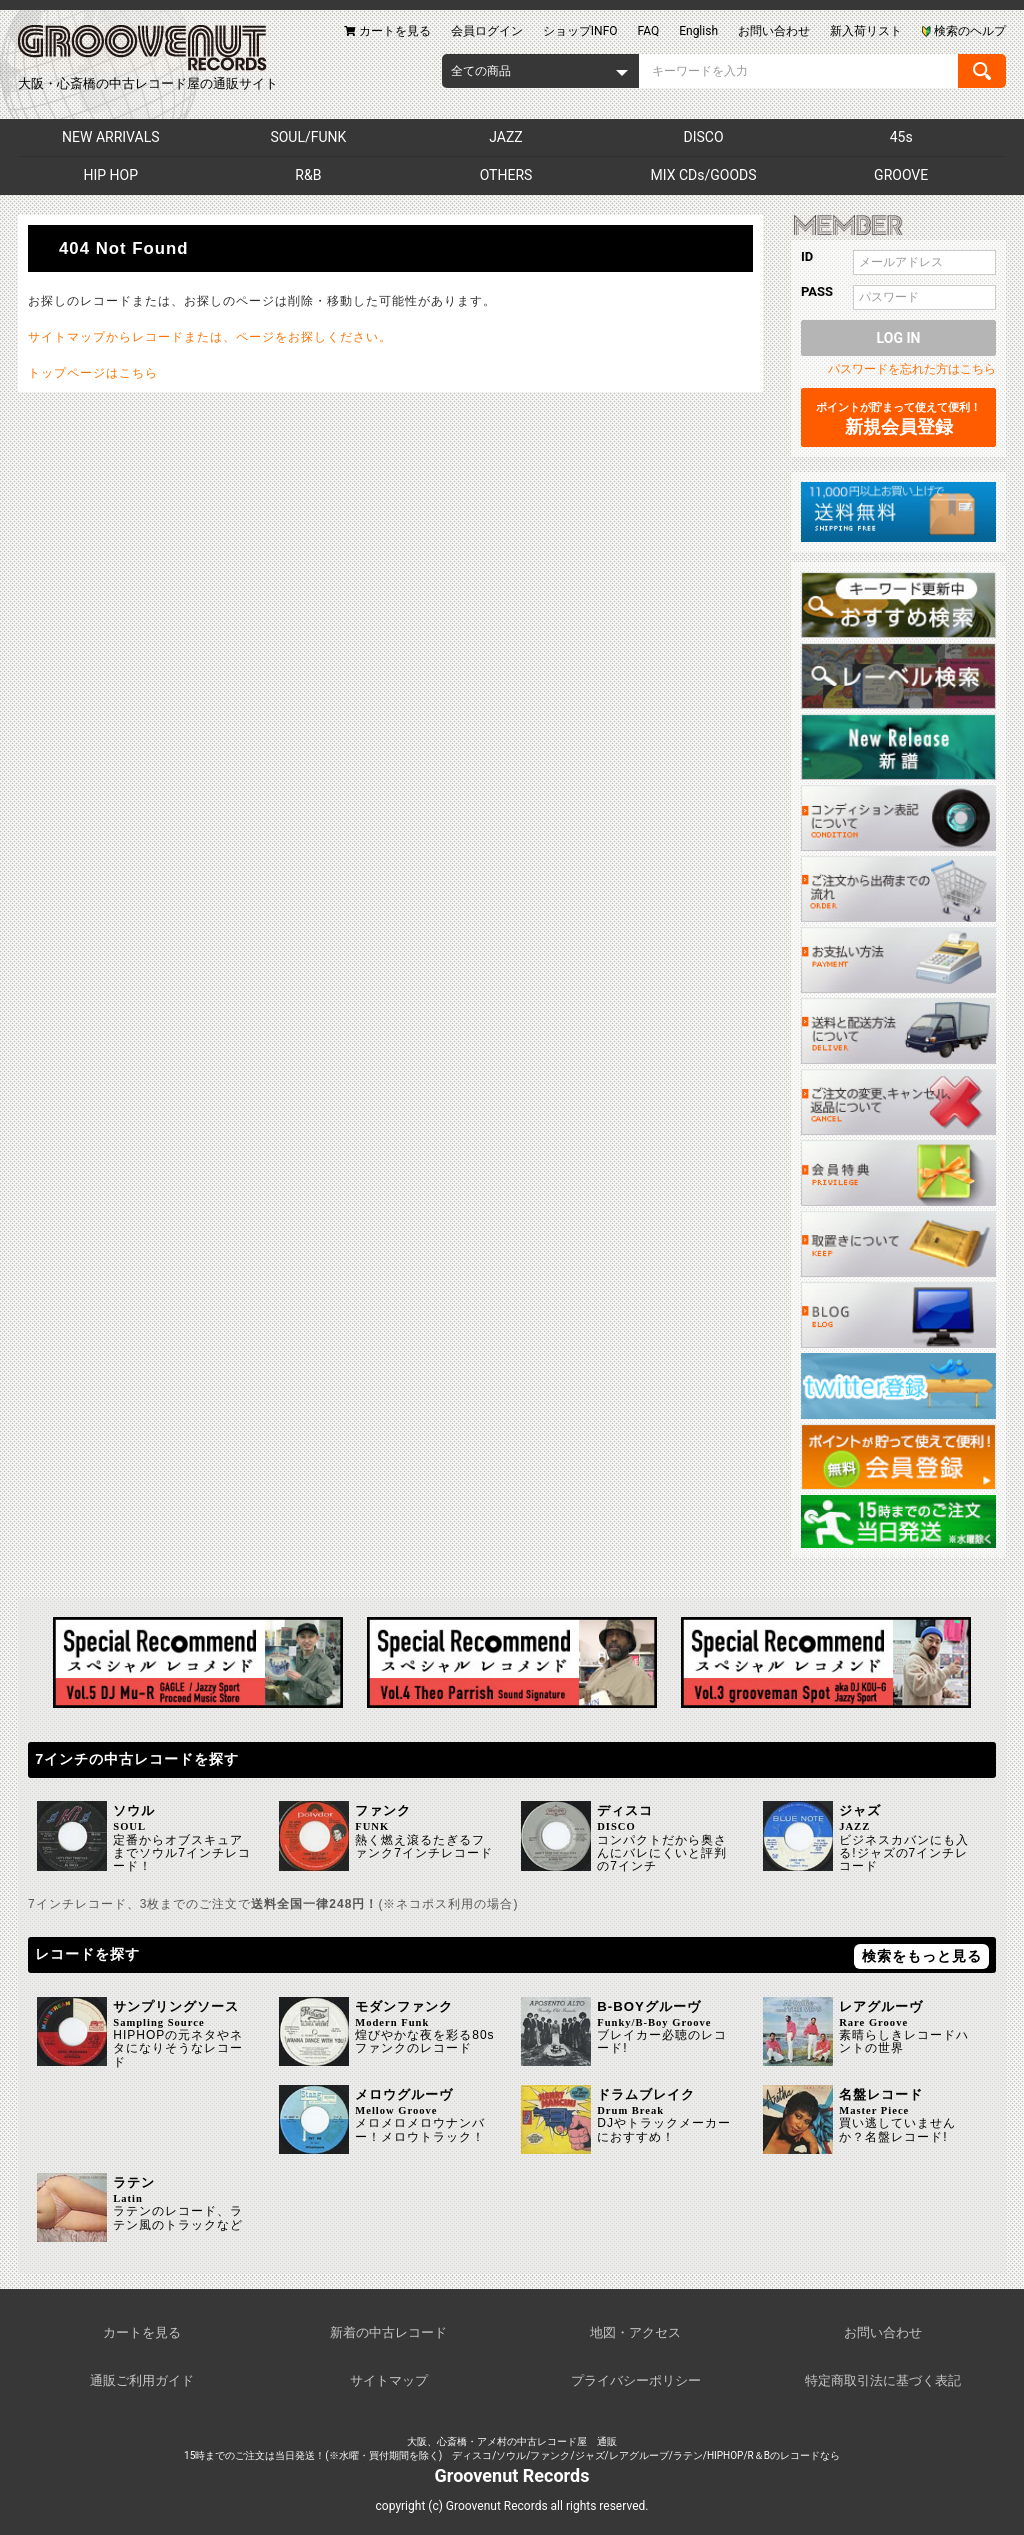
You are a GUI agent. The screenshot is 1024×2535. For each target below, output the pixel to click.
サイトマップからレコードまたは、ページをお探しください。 (210, 337)
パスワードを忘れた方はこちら (912, 369)
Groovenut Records (512, 2475)
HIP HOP (111, 175)
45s (901, 137)
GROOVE (901, 175)
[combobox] (540, 71)
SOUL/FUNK (308, 137)
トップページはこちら (93, 373)
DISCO (704, 137)
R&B (308, 175)
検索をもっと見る (922, 1956)
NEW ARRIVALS (110, 137)
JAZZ (505, 137)
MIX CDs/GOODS (704, 175)
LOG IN (899, 338)
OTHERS (506, 175)
